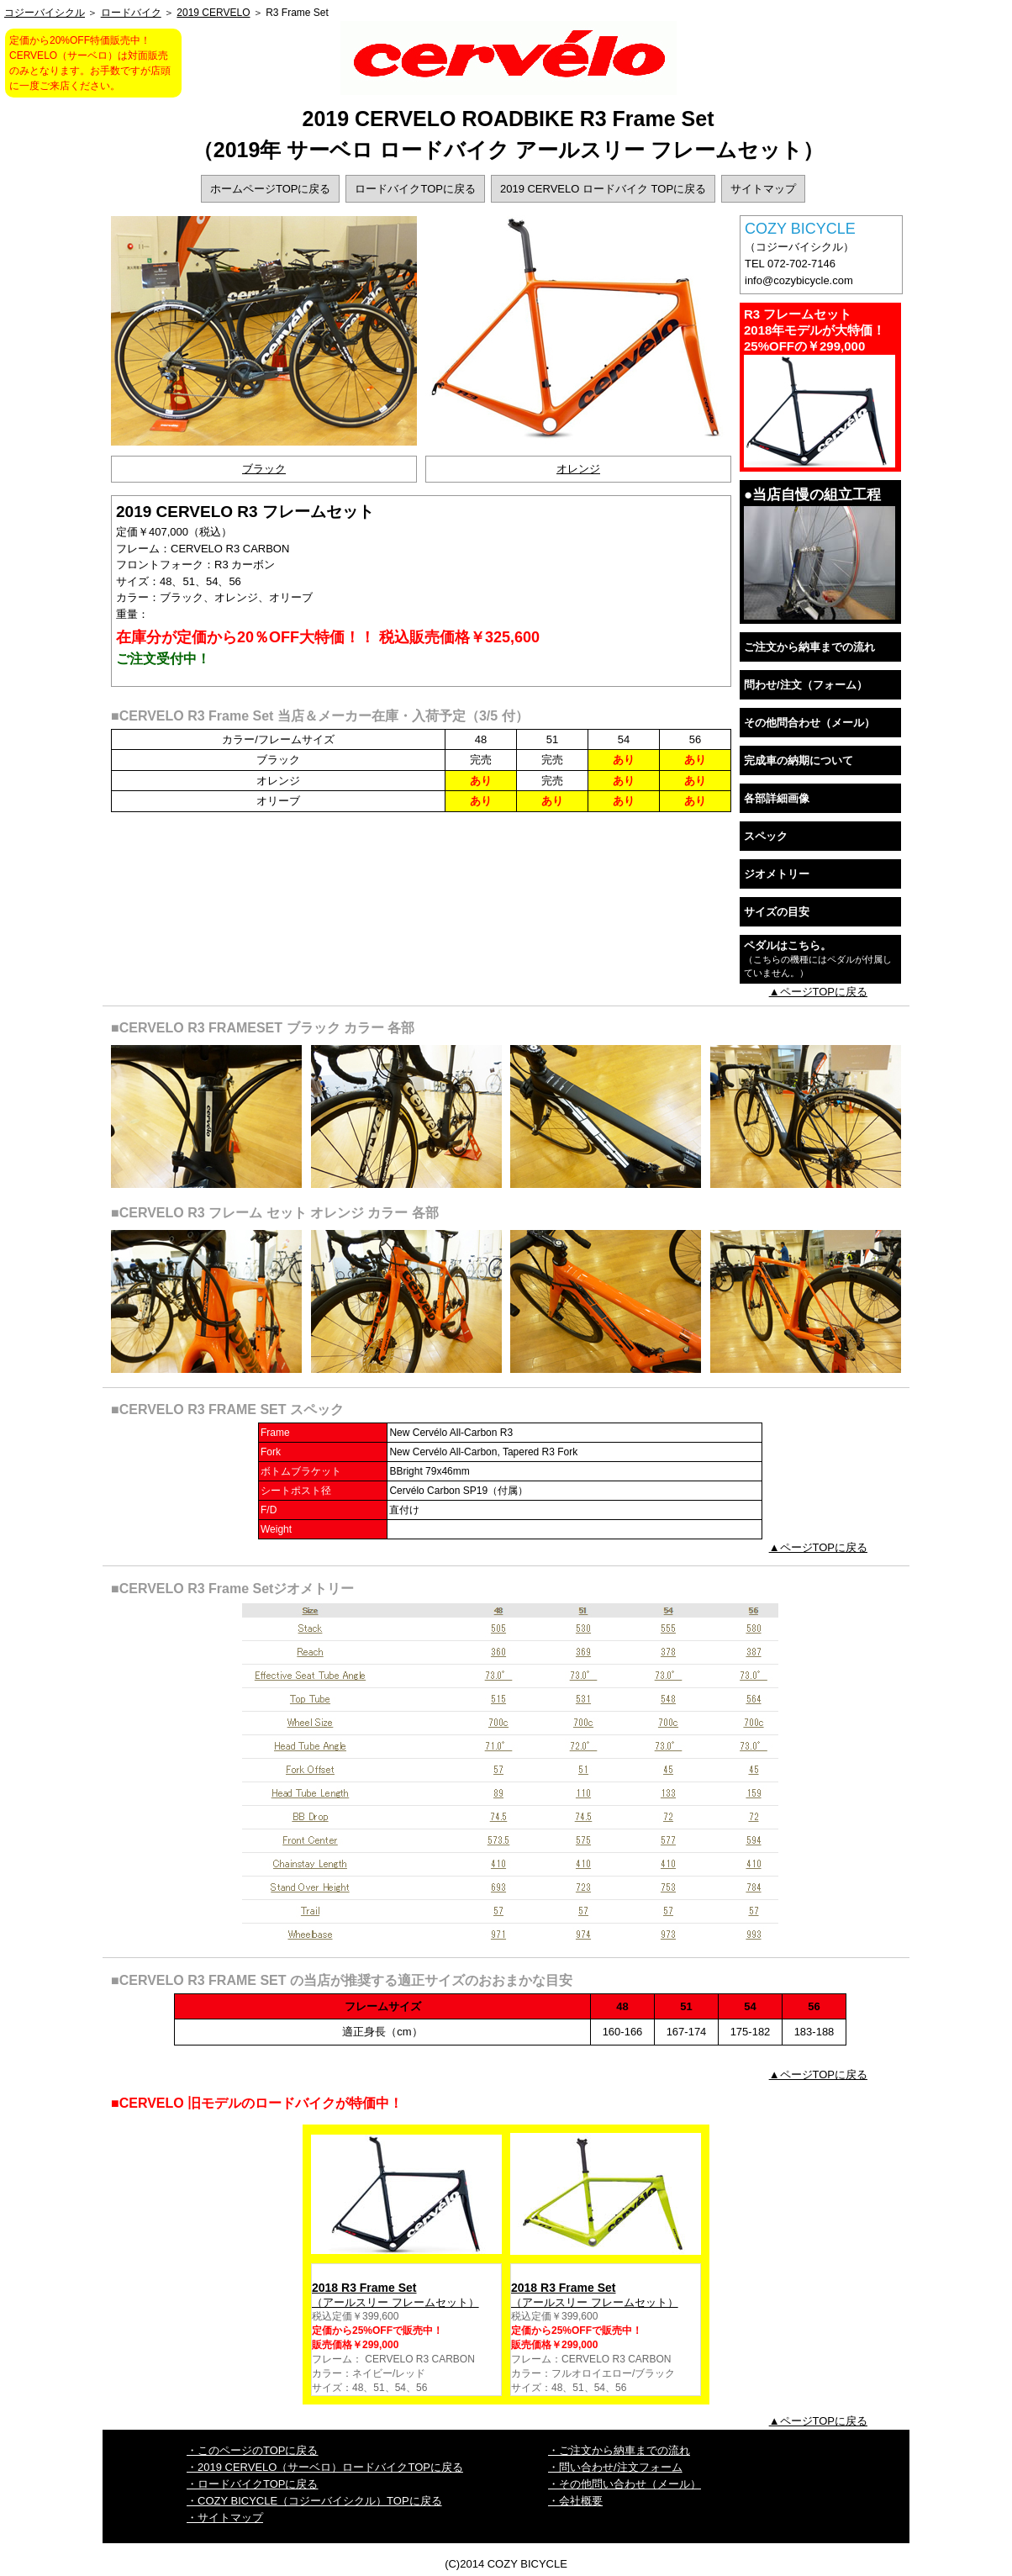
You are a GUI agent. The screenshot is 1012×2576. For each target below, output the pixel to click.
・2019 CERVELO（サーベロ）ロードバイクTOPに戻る (325, 2467)
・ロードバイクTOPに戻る (253, 2484)
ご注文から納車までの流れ (809, 647)
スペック (766, 836)
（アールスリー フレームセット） (406, 2295)
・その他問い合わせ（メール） (624, 2484)
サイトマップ (763, 188)
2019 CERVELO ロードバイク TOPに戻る (603, 188)
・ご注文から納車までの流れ (619, 2450)
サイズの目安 (776, 911)
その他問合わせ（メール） (809, 722)
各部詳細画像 (776, 798)
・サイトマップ (225, 2517)
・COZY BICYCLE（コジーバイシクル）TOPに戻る (314, 2500)
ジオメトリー (776, 874)
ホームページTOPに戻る (270, 188)
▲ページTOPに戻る (818, 991)
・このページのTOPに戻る (253, 2450)
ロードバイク (131, 12)
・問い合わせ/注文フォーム (615, 2467)
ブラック (264, 468)
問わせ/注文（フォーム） (805, 684)
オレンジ (578, 468)
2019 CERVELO (213, 12)
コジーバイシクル (44, 12)
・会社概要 (575, 2500)
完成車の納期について (798, 760)
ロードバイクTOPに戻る (415, 188)
